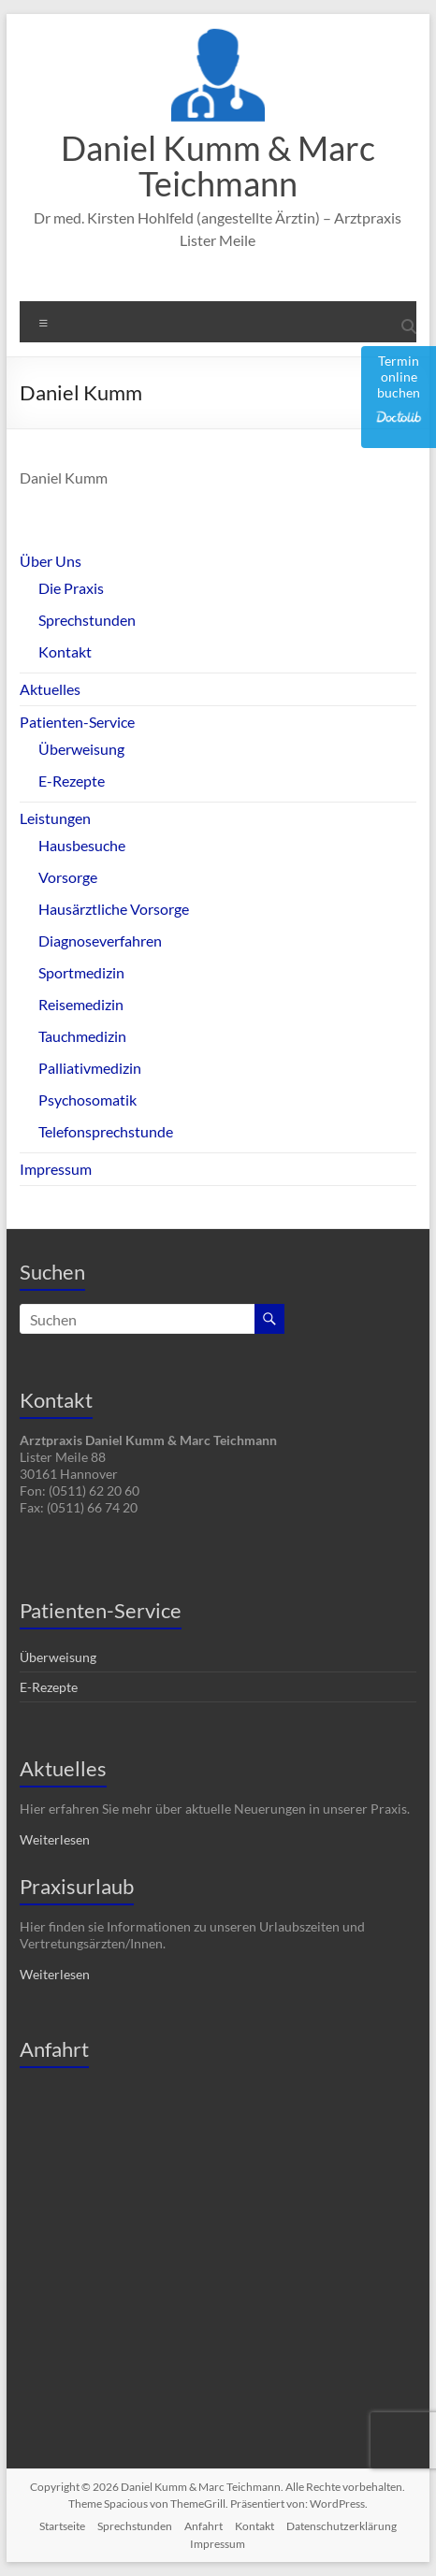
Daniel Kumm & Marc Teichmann (218, 165)
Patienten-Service (77, 722)
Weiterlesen (55, 1839)
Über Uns (50, 561)
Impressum (56, 1169)
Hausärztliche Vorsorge (113, 909)
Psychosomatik (87, 1099)
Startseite (62, 2526)
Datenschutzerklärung (341, 2526)
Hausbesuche (81, 845)
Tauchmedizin (82, 1036)
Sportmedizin (81, 972)
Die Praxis (71, 588)
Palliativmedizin (89, 1068)
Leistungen (55, 818)
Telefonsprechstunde (105, 1131)
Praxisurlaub (77, 1886)
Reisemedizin (81, 1004)
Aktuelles (50, 689)
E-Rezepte (71, 780)
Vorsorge (67, 877)
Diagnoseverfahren (100, 940)
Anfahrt (203, 2526)
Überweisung (81, 749)
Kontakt (65, 651)
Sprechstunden (87, 620)
